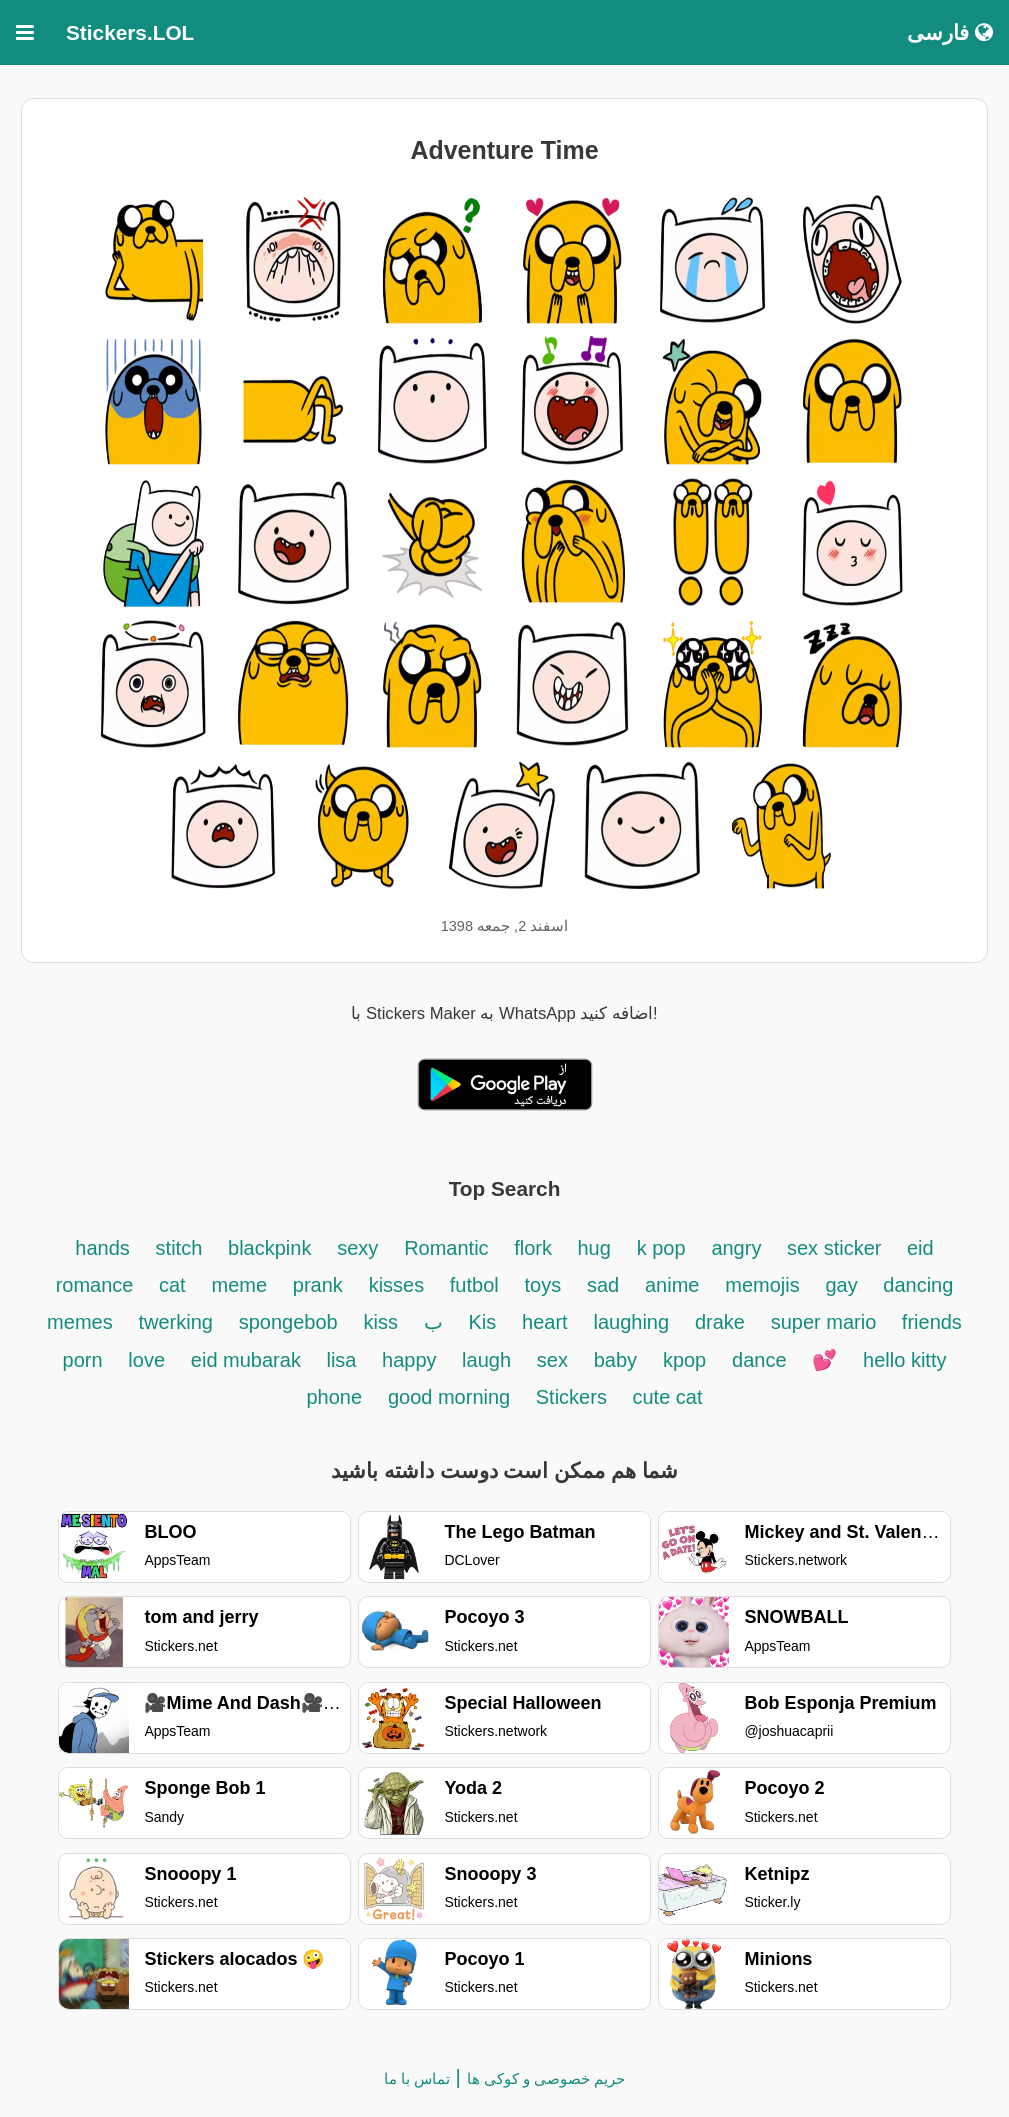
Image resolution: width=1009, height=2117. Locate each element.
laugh (486, 1360)
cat (172, 1285)
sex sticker (837, 1248)
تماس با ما (417, 2078)
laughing (631, 1322)
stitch (179, 1248)
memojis (762, 1285)
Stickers (574, 1397)
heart (545, 1322)
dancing (918, 1285)
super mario (826, 1322)
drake (720, 1322)
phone (334, 1397)
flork (535, 1248)
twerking (175, 1322)
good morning (452, 1397)
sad (603, 1285)
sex (552, 1360)
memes (80, 1322)
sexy (357, 1248)
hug (594, 1248)
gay (844, 1285)
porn (83, 1360)
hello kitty (904, 1360)
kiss (381, 1322)
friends (932, 1322)
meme (239, 1285)
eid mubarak (249, 1360)
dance (759, 1360)
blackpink (269, 1248)
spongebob (288, 1322)
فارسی (950, 32)
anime (672, 1285)
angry (739, 1248)
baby (615, 1360)
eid (920, 1248)
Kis (483, 1322)
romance (97, 1285)
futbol (474, 1285)
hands (102, 1248)
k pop (661, 1248)
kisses (399, 1285)
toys (542, 1285)
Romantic (449, 1248)
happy (412, 1360)
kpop (684, 1360)
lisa (344, 1360)
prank (318, 1285)
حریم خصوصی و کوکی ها (546, 2078)
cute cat (667, 1397)
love (146, 1360)
